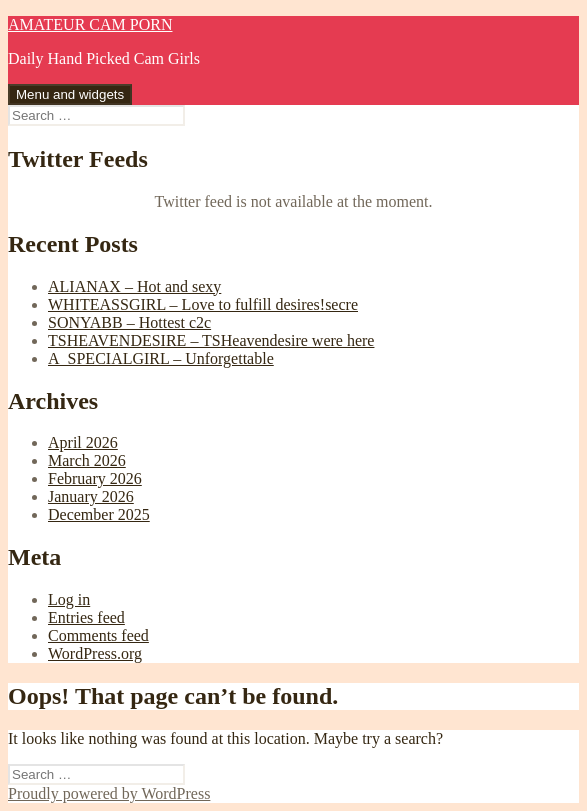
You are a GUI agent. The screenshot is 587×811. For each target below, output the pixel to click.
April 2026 (83, 442)
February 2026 (95, 478)
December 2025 (99, 514)
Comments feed (98, 635)
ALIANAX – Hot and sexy (134, 286)
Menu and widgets (70, 94)
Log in (69, 599)
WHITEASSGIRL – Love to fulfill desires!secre (203, 304)
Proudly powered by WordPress (109, 793)
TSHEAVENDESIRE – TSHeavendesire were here (211, 340)
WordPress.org (95, 653)
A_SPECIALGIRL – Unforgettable (161, 358)
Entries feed (86, 617)
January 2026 (91, 496)
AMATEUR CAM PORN (90, 24)
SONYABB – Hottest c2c (129, 322)
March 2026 (87, 460)
